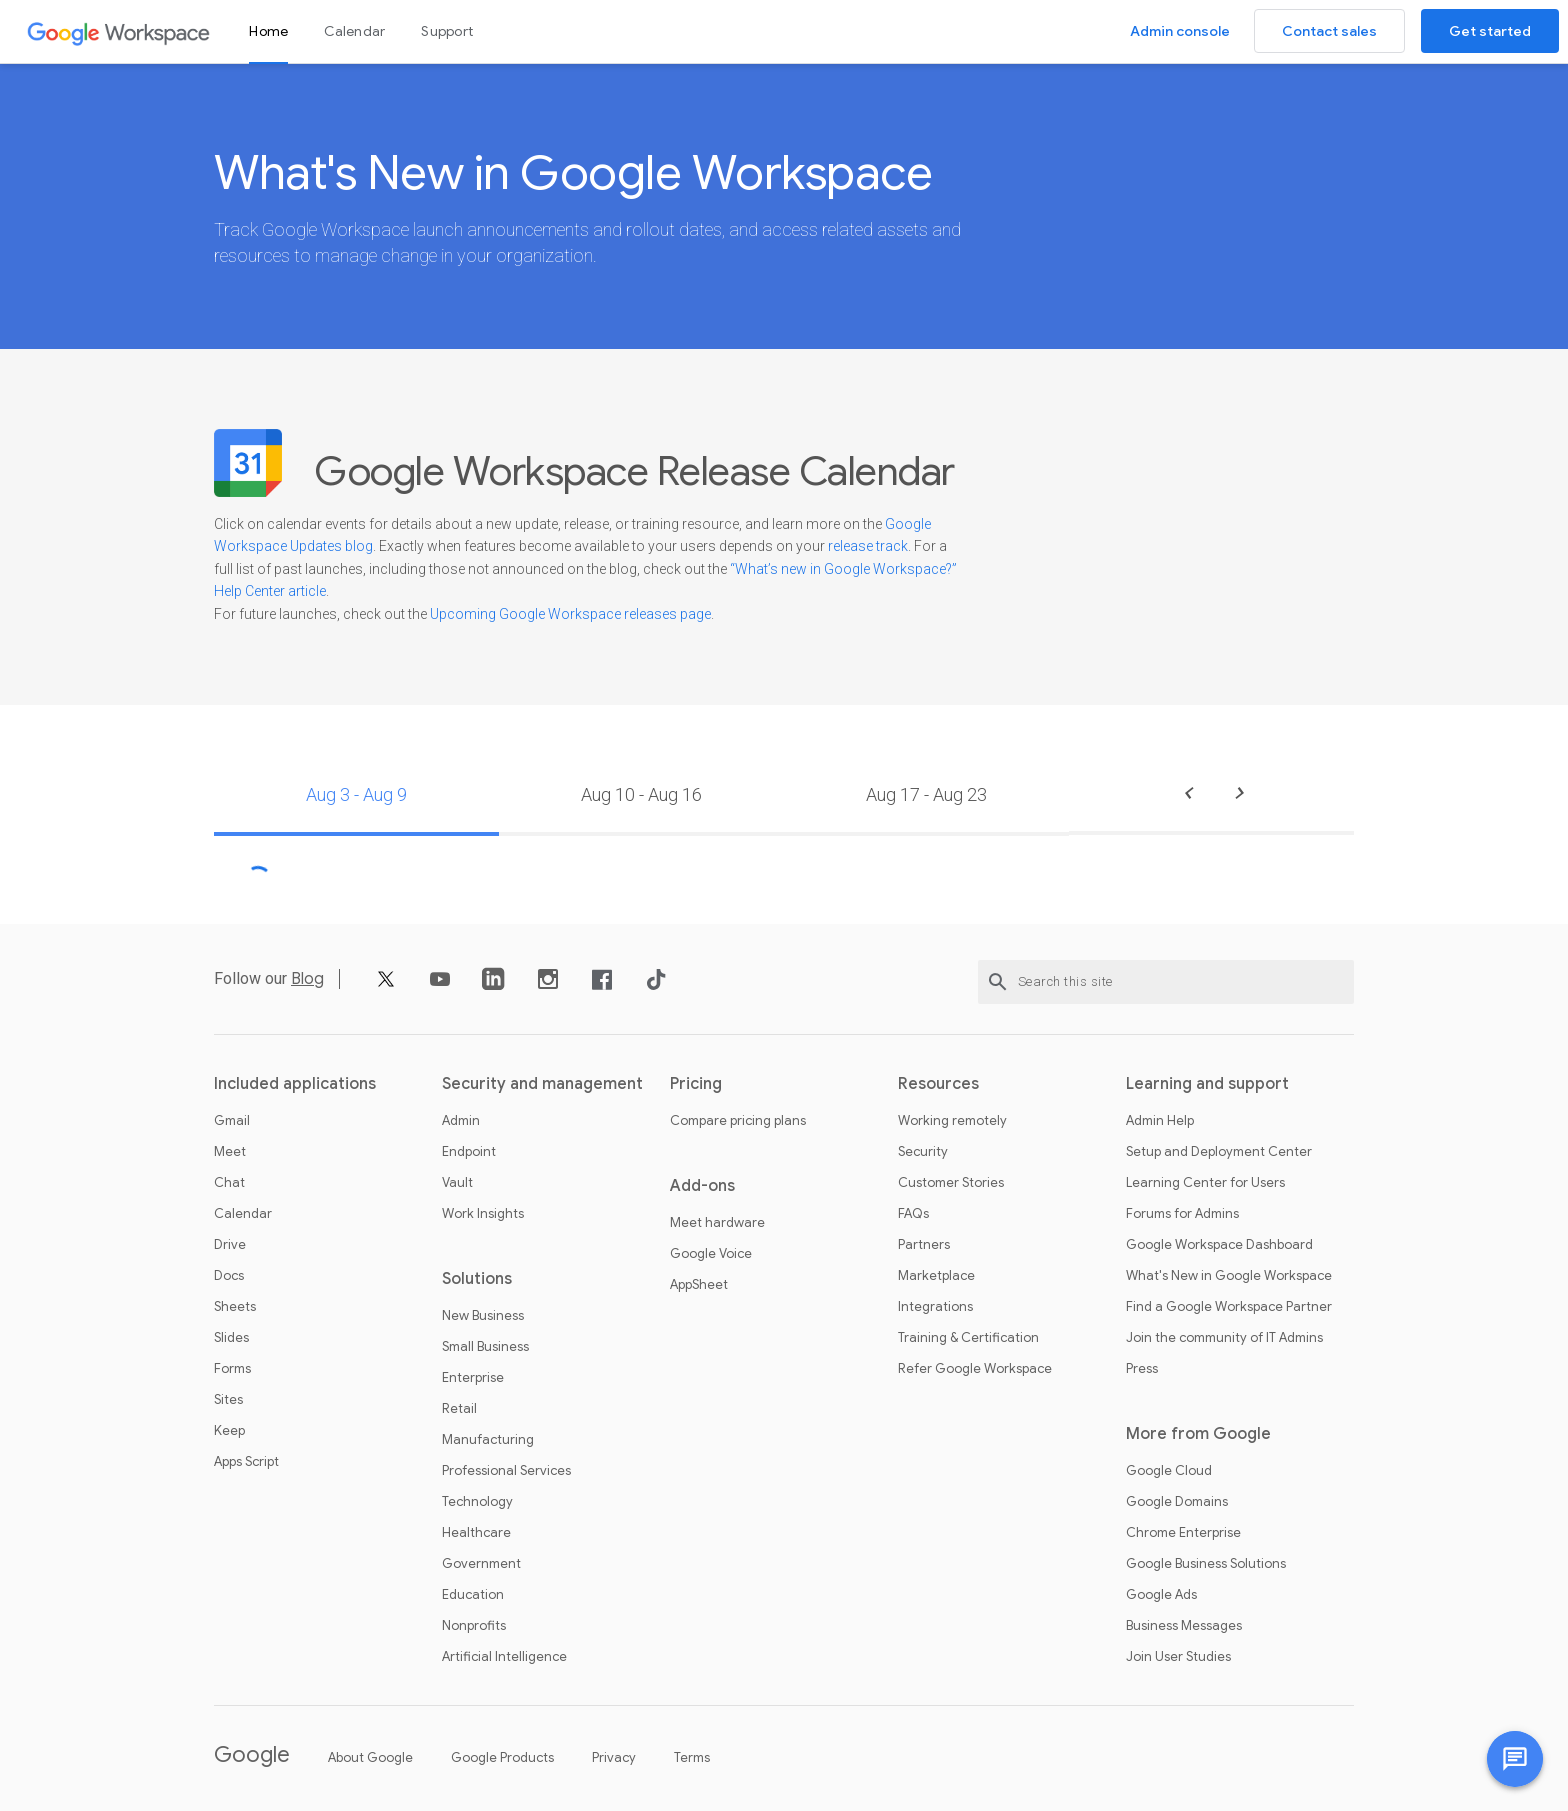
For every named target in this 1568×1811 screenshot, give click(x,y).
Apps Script (246, 1462)
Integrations (935, 1307)
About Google (370, 1757)
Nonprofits (474, 1626)
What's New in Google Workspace (1229, 1276)
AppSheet (699, 1285)
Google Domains (1177, 1502)
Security (923, 1152)
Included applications (295, 1084)
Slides (231, 1338)
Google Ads (1161, 1595)
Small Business (485, 1347)
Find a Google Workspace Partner (1229, 1307)
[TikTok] (656, 986)
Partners (924, 1245)
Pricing (696, 1084)
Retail (459, 1409)
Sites (228, 1400)
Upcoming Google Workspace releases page (570, 614)
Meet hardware (717, 1223)
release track (868, 546)
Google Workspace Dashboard (1219, 1245)
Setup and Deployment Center (1219, 1152)
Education (473, 1595)
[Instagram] (548, 986)
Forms (232, 1369)
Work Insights (483, 1214)
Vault (457, 1183)
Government (481, 1564)
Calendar (354, 31)
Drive (230, 1245)
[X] (386, 986)
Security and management (542, 1084)
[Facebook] (602, 986)
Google (252, 1754)
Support (447, 31)
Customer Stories (951, 1183)
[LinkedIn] (494, 986)
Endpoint (469, 1152)
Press (1142, 1369)
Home (268, 31)
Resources (938, 1084)
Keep (229, 1431)
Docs (229, 1276)
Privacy (614, 1757)
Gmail (232, 1121)
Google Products (502, 1757)
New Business (483, 1316)
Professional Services (506, 1471)
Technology (477, 1502)
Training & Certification (968, 1338)
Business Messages (1184, 1626)
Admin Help (1160, 1121)
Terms (692, 1757)
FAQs (913, 1214)
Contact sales (1329, 31)
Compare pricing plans (738, 1121)
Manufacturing (488, 1440)
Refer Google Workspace (975, 1369)
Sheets (235, 1307)
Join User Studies (1178, 1657)
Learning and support (1207, 1084)
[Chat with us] (1515, 1759)
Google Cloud (1169, 1471)
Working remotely (952, 1121)
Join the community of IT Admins (1224, 1338)
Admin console (1180, 31)
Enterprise (473, 1378)
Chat (229, 1183)
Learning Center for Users (1205, 1183)
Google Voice (711, 1254)
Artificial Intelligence (504, 1657)
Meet (230, 1152)
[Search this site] (1166, 982)
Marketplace (936, 1276)
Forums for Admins (1182, 1214)
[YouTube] (440, 986)
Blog (307, 979)
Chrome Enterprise (1183, 1533)
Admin (461, 1121)
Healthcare (476, 1533)
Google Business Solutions (1206, 1564)
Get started (1490, 31)
